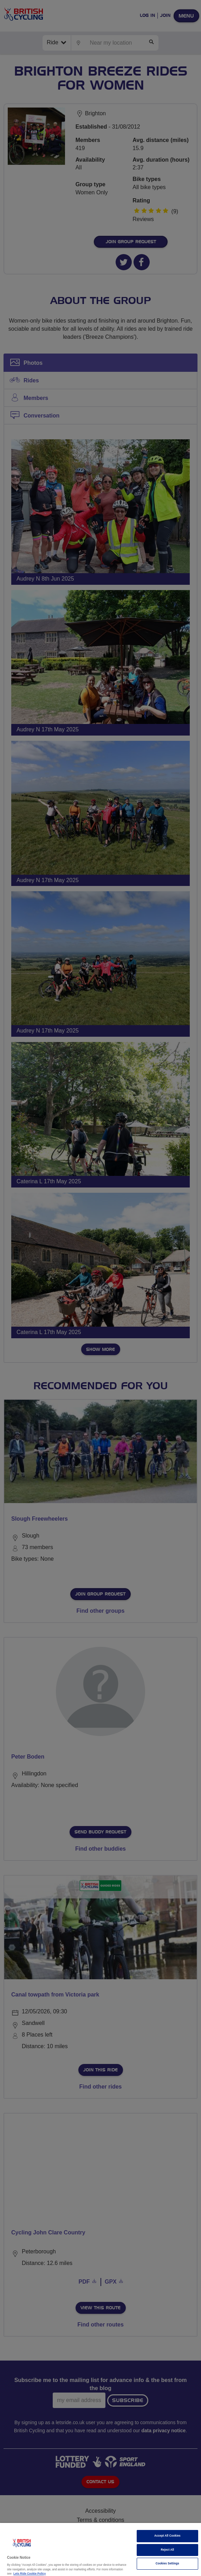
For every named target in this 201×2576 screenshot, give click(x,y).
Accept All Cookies (167, 2535)
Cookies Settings (167, 2563)
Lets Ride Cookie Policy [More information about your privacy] (29, 2573)
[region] (100, 2549)
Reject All (167, 2549)
